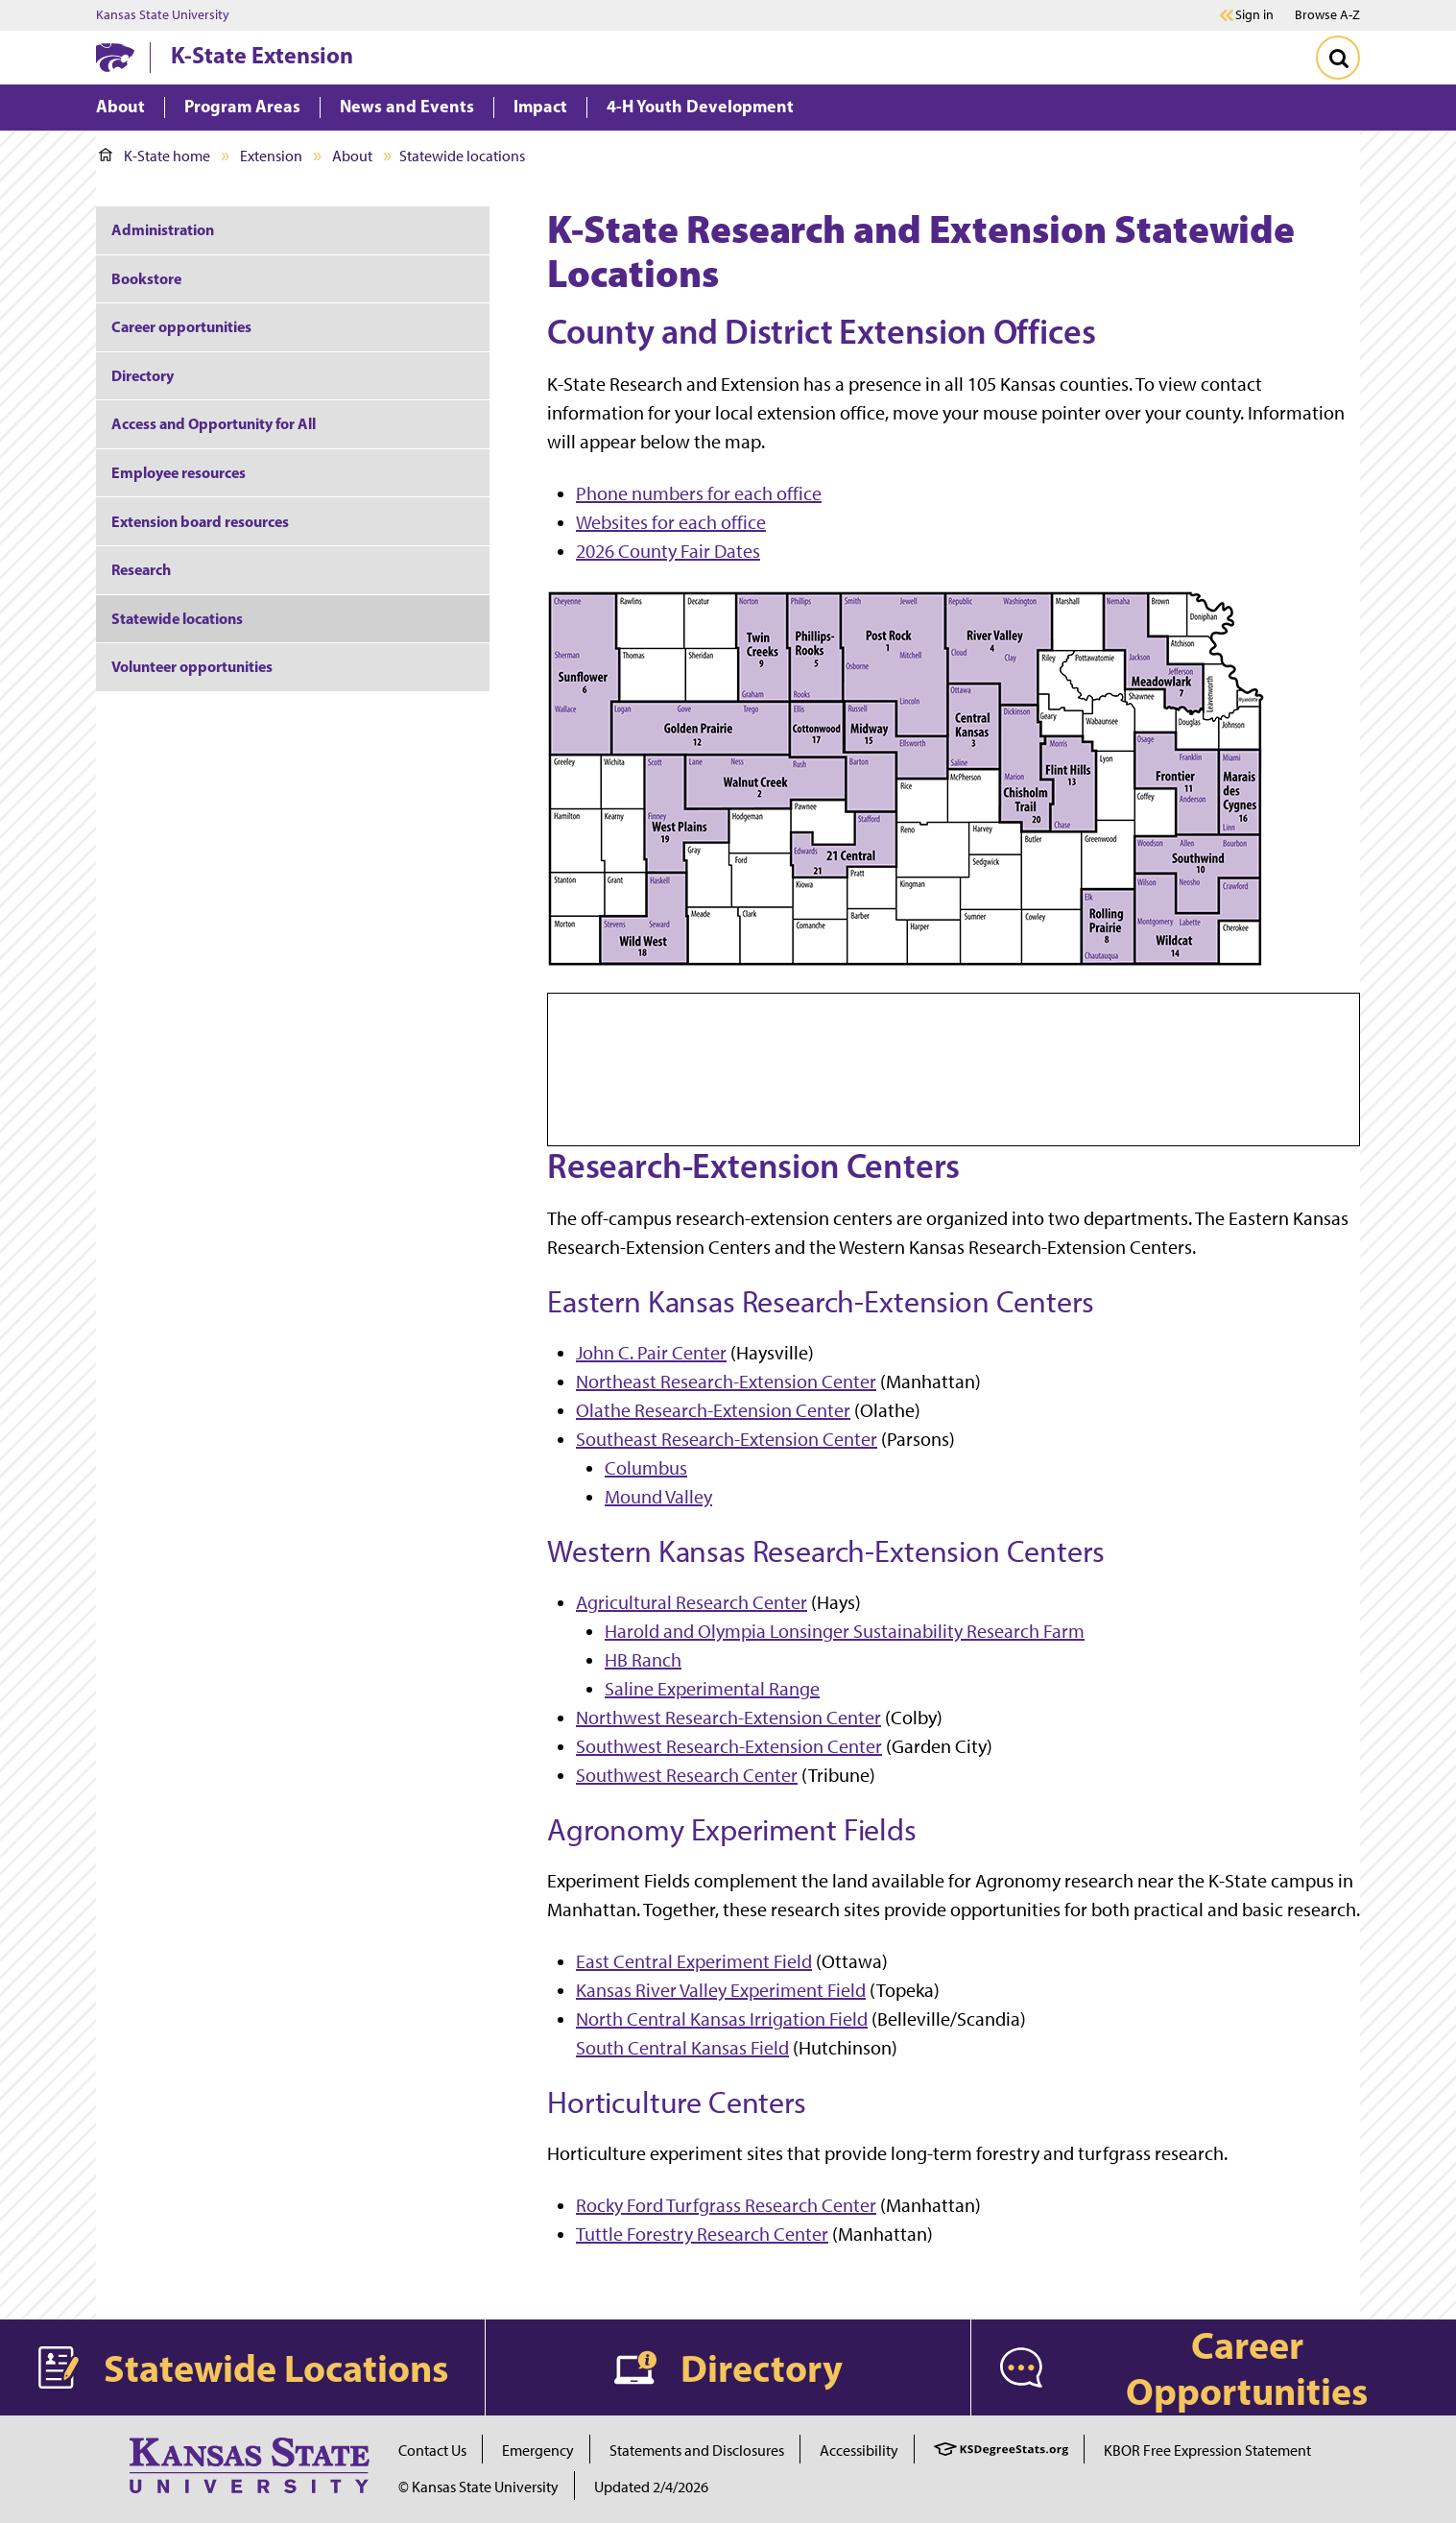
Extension (271, 156)
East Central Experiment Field (694, 1961)
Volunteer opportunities (192, 666)
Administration (162, 229)
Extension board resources (200, 521)
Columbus (646, 1467)
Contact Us (432, 2450)
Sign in (1254, 15)
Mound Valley (658, 1496)
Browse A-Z (1327, 15)
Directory (142, 375)
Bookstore (147, 278)
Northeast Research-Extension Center (726, 1381)
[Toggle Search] (1338, 58)
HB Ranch (643, 1659)
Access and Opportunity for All (213, 423)
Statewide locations (177, 618)
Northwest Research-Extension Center (728, 1717)
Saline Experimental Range (712, 1688)
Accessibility (859, 2450)
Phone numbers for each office (699, 493)
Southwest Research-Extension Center (729, 1746)
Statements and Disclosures (696, 2450)
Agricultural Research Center (691, 1602)
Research (141, 569)
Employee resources (178, 472)
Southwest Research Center (687, 1775)
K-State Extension (262, 54)
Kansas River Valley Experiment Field (721, 1990)
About (352, 156)
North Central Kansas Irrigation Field (722, 2018)
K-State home (154, 156)
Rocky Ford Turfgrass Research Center (726, 2205)
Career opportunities (181, 326)
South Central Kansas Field (682, 2047)
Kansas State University (162, 15)
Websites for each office (671, 522)
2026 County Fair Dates (668, 551)
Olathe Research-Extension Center (713, 1410)
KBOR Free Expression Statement (1207, 2450)
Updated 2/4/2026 (651, 2487)
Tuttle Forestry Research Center (702, 2234)
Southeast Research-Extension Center (726, 1439)
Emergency (538, 2450)
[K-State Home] (115, 57)
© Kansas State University (478, 2487)
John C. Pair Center (651, 1352)
